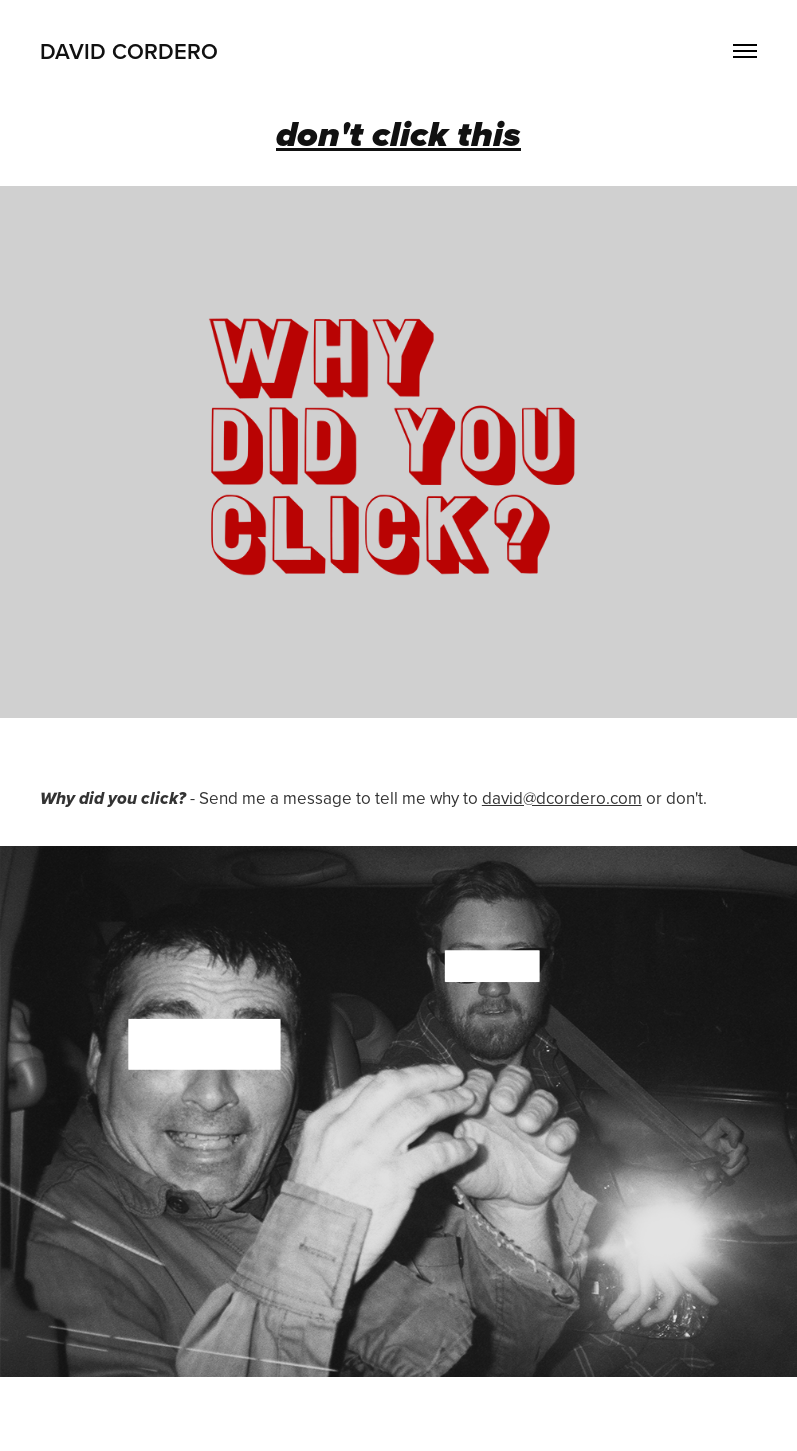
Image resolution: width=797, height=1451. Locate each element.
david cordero (129, 51)
